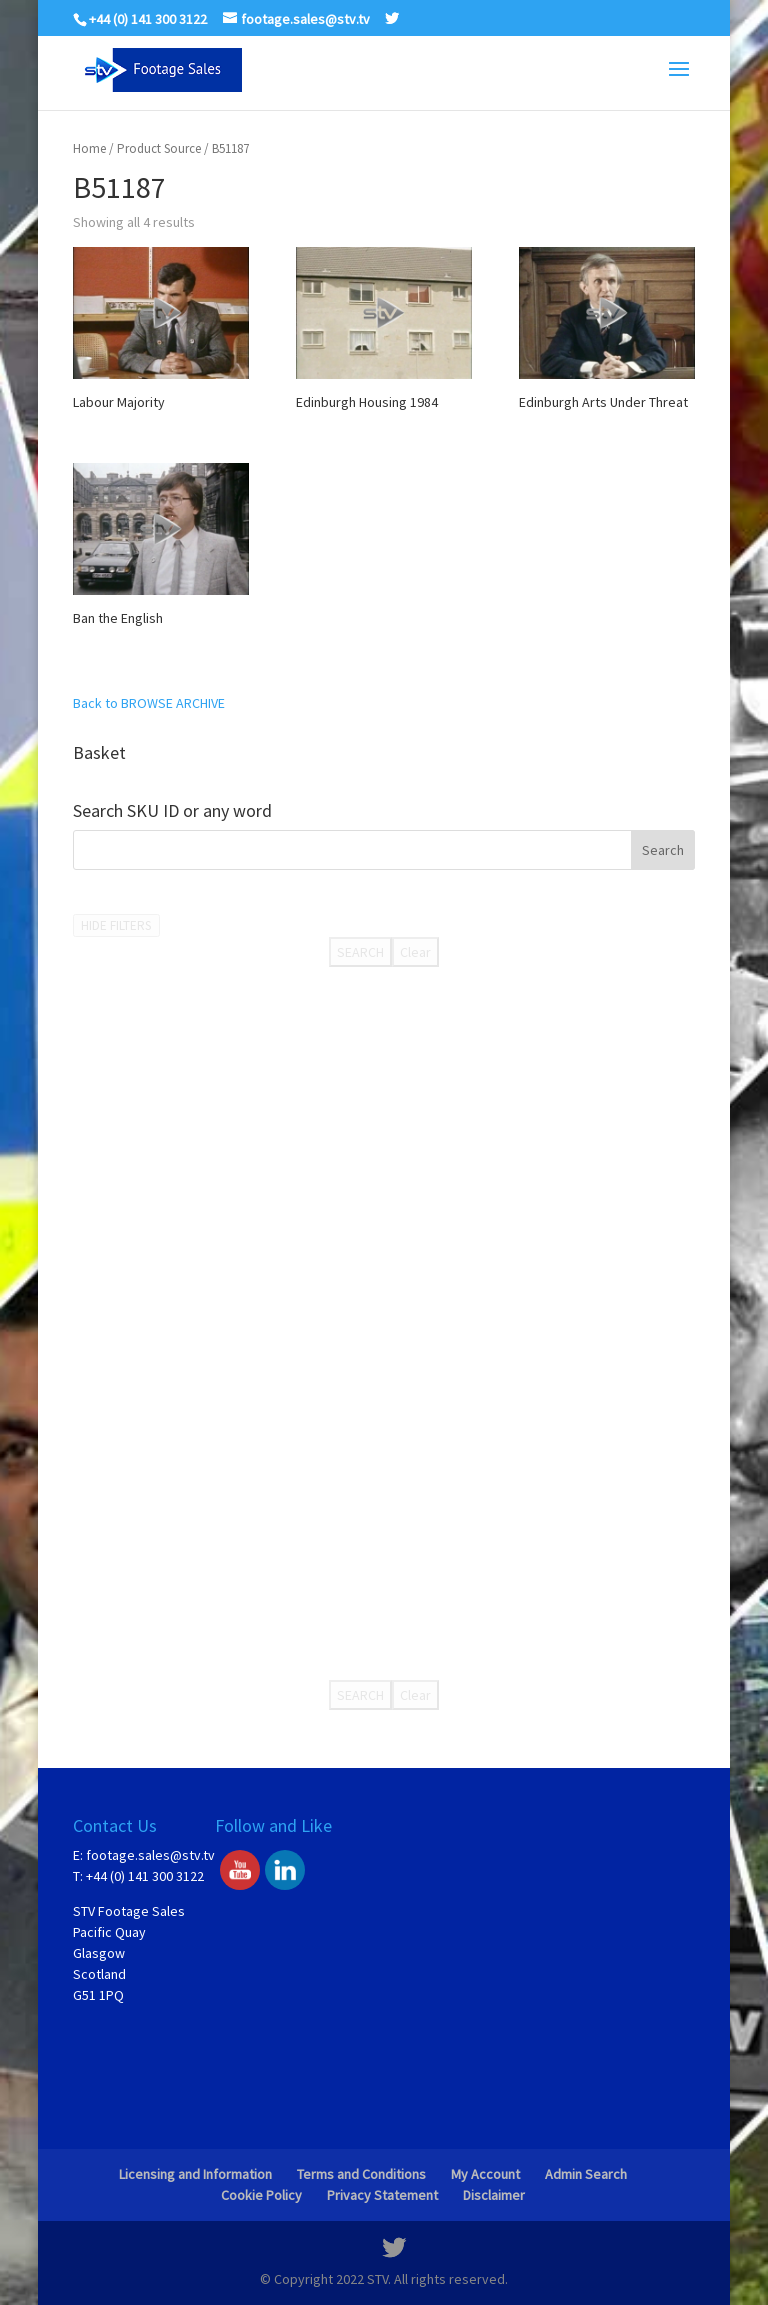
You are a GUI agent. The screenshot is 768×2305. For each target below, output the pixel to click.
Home (89, 148)
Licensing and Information (195, 2174)
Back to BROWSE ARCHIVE (149, 703)
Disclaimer (494, 2195)
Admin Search (586, 2174)
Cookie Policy (261, 2195)
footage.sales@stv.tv (150, 1855)
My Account (485, 2174)
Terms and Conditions (361, 2174)
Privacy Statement (382, 2195)
